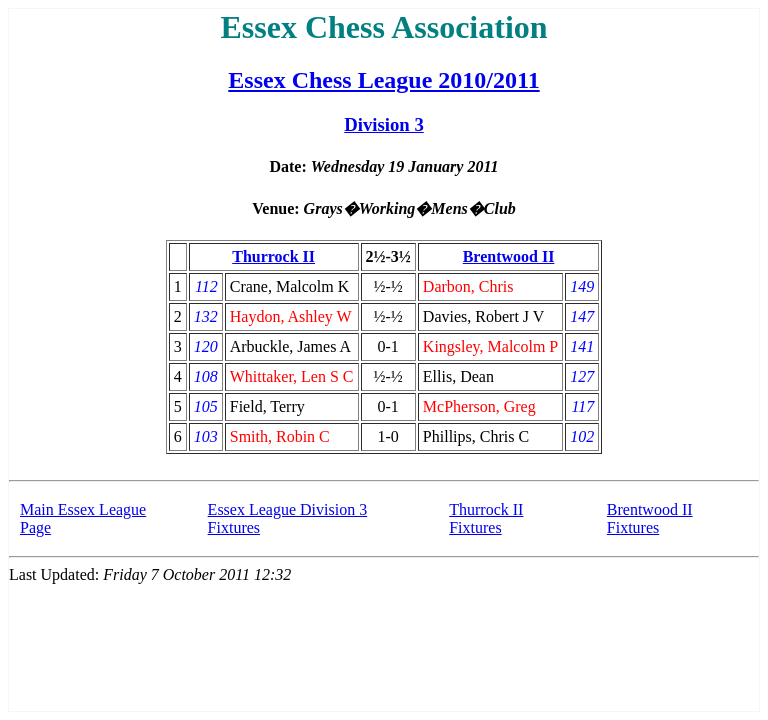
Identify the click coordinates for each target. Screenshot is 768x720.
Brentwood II (509, 256)
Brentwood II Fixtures (650, 518)
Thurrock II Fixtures (486, 518)
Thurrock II (273, 256)
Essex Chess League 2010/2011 (383, 80)
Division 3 (384, 124)
